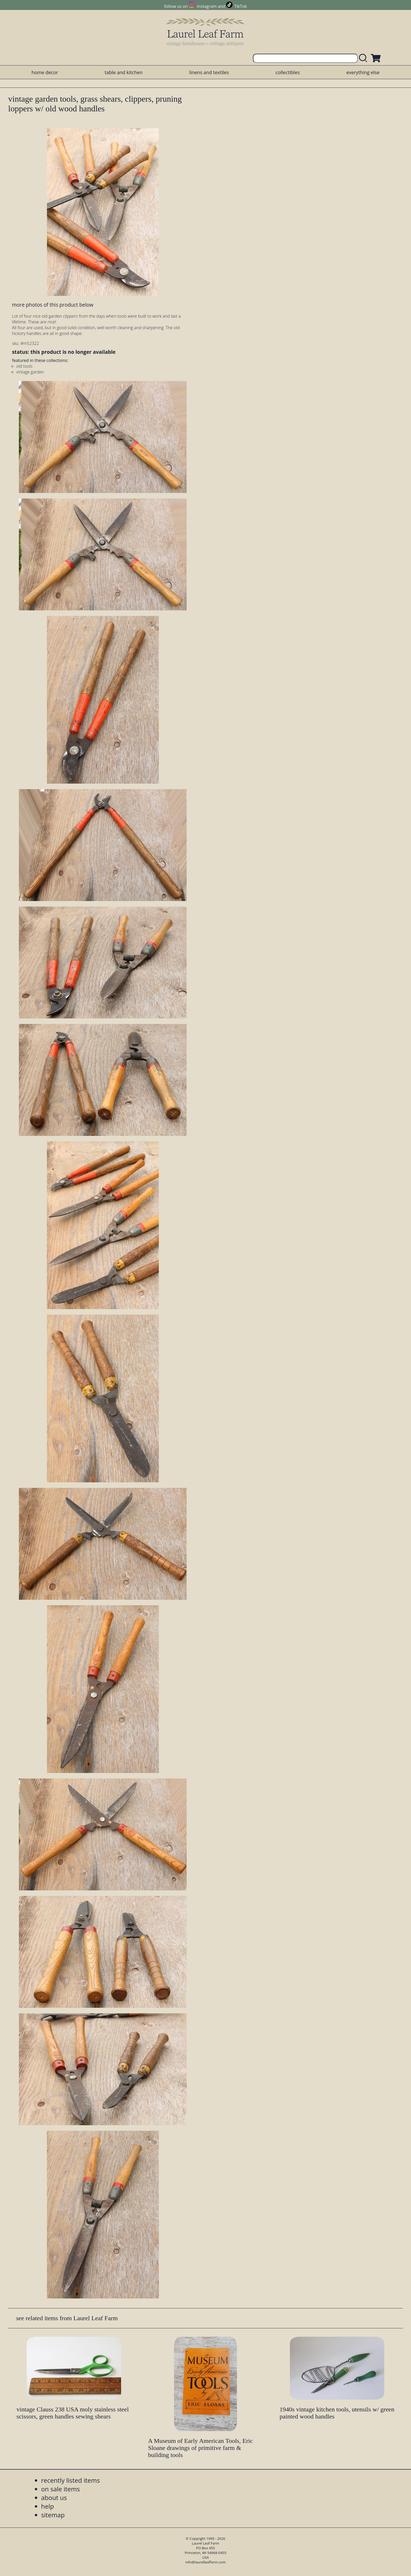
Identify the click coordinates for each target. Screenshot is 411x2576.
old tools (24, 366)
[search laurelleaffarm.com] (364, 58)
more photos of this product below (52, 304)
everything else (362, 72)
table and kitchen (124, 72)
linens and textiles (209, 72)
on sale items (60, 2489)
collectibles (287, 72)
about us (54, 2497)
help (47, 2506)
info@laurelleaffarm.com (205, 2562)
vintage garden (30, 372)
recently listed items (70, 2480)
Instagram (207, 6)
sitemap (53, 2514)
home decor (44, 72)
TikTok (240, 6)
